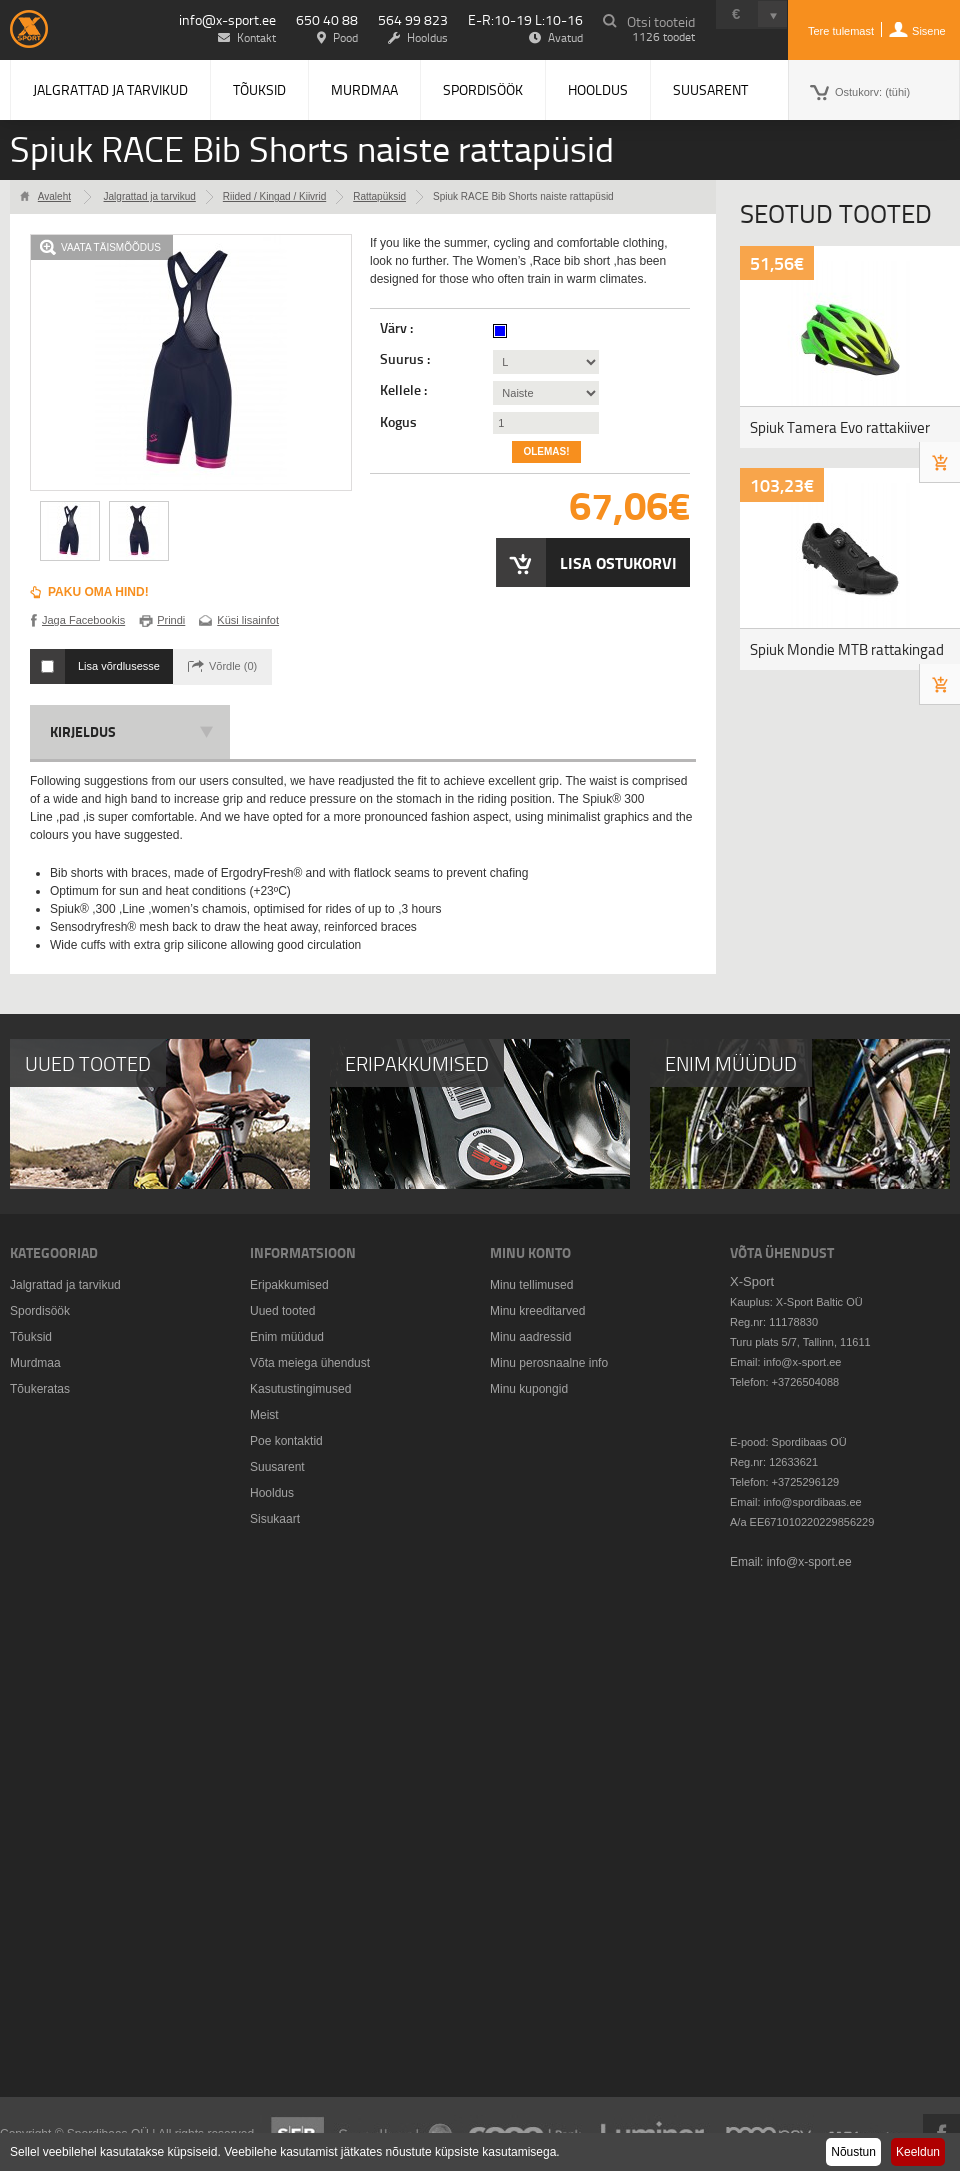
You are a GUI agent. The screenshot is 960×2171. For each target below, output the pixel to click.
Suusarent (710, 89)
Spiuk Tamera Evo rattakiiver (840, 427)
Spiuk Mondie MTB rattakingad (847, 649)
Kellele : (405, 390)
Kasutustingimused (300, 1389)
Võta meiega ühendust (310, 1363)
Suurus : (406, 359)
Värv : (398, 328)
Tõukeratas (40, 1389)
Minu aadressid (530, 1337)
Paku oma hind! (98, 592)
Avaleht (54, 196)
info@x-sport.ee (227, 19)
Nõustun (853, 2152)
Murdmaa (364, 89)
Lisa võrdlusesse (119, 666)
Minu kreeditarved (537, 1311)
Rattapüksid (379, 196)
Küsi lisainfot (248, 620)
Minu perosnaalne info (549, 1363)
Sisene (929, 31)
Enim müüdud (287, 1337)
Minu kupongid (529, 1389)
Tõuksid (259, 89)
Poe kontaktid (286, 1441)
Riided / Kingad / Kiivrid (274, 196)
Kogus (398, 422)
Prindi (171, 620)
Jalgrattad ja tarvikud (110, 89)
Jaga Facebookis (83, 620)
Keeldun (918, 2152)
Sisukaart (275, 1519)
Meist (264, 1415)
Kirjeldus (83, 731)
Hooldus (598, 89)
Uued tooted (282, 1311)
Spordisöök (483, 89)
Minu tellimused (531, 1285)
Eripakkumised (289, 1285)
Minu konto (530, 1252)
